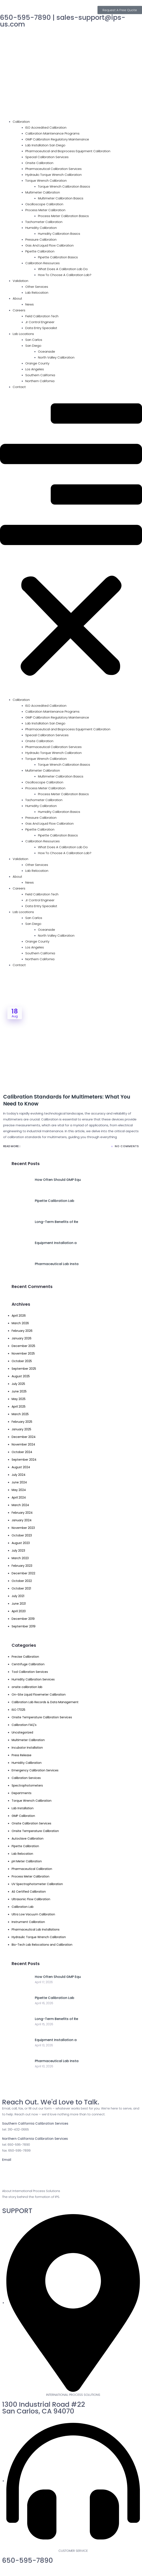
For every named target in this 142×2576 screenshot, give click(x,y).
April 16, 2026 (44, 2003)
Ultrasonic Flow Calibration (31, 1899)
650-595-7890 (27, 2560)
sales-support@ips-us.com (23, 2165)
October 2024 (22, 1452)
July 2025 (18, 1384)
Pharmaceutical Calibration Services (53, 169)
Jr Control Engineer (39, 322)
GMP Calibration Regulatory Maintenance (57, 139)
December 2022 (23, 1573)
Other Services (36, 286)
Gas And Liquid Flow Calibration (49, 245)
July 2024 (19, 1475)
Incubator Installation (27, 1747)
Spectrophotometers (27, 1785)
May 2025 (19, 1399)
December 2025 (23, 1346)
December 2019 (23, 1619)
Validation (20, 281)
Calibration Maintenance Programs (52, 133)
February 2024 (22, 1513)
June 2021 (19, 1603)
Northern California (39, 381)
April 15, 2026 (44, 2024)
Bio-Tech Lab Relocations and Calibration (42, 1945)
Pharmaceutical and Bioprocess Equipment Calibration (67, 151)
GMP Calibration (23, 1816)
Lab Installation (23, 1808)
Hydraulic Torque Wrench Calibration (53, 174)
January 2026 (21, 1338)
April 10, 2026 (44, 2066)
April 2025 (19, 1406)
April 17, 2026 (44, 1982)
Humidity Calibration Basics (59, 233)
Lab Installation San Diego (45, 145)
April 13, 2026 (44, 2045)
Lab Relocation (36, 292)
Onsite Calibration (39, 163)
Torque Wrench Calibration (46, 180)
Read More (11, 1146)
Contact (19, 387)
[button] (71, 545)
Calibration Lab (23, 1907)
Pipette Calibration (39, 251)
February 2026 (22, 1331)
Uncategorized (22, 1732)
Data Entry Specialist (41, 328)
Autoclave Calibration (27, 1838)
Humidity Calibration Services (33, 1679)
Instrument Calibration (28, 1922)
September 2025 (24, 1369)
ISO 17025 (18, 1710)
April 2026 (19, 1315)
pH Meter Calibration (27, 1861)
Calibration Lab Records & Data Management (45, 1702)
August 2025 (21, 1376)
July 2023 (18, 1550)
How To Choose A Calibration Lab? (64, 275)
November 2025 (23, 1353)
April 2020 (19, 1611)
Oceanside (46, 351)
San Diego (33, 345)
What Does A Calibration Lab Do (63, 269)
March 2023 (20, 1558)
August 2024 (21, 1467)
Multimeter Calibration (42, 192)
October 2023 (22, 1535)
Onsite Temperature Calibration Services (42, 1717)
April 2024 (19, 1497)
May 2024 (19, 1490)
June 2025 (19, 1391)
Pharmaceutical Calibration (32, 1869)
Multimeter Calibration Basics (60, 198)
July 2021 (18, 1596)
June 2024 (19, 1482)
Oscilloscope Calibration (44, 204)
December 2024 (24, 1437)
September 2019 (23, 1626)
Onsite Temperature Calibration (35, 1831)
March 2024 (20, 1505)
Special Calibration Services (47, 157)
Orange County (37, 363)
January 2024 (22, 1520)
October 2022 (22, 1581)
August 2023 (21, 1543)
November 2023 (23, 1528)
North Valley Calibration (56, 357)
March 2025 (20, 1414)
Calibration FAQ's (24, 1725)
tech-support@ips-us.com (23, 2171)
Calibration (21, 121)
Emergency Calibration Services (35, 1770)
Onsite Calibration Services (31, 1823)
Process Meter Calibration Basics (63, 216)
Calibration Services (26, 1778)
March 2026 (20, 1323)
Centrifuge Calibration (28, 1664)
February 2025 (22, 1422)
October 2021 (21, 1588)
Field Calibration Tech (41, 316)
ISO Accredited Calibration (45, 127)
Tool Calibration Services (30, 1672)
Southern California (40, 375)
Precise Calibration (25, 1657)
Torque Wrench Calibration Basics (64, 186)
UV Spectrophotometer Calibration (37, 1884)
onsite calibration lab (27, 1687)
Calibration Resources (42, 263)
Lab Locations (23, 334)
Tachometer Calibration (43, 222)
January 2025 (21, 1429)
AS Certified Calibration (29, 1891)
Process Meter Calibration (45, 210)
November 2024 (23, 1444)
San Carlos (33, 339)
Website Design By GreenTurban (25, 2573)
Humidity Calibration (41, 227)
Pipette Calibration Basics (58, 257)
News (29, 304)
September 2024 (24, 1459)
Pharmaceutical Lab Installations (36, 1929)
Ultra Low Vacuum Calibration (33, 1914)
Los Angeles (34, 369)
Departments (21, 1793)
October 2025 (22, 1361)
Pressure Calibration (41, 239)
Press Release (21, 1755)
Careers (19, 310)
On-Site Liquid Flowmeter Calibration (39, 1694)
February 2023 (22, 1566)
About (17, 298)
